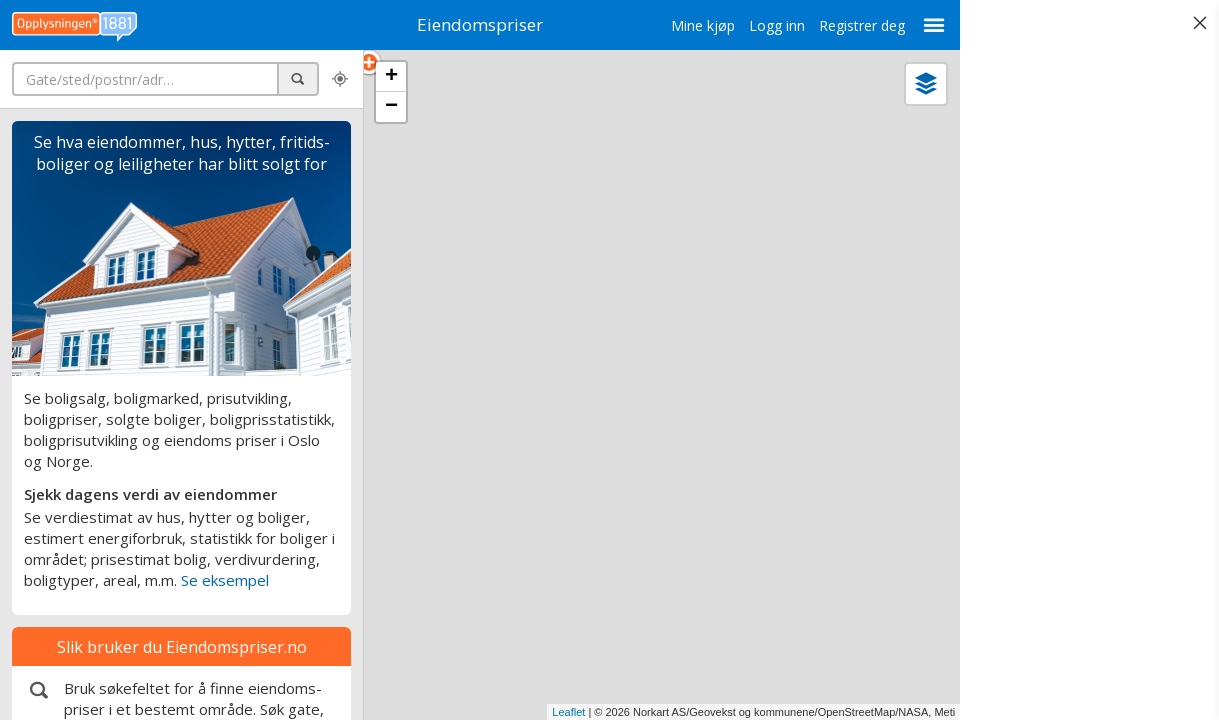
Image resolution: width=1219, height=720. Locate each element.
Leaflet (503, 712)
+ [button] (391, 77)
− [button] (391, 107)
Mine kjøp (638, 25)
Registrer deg (797, 25)
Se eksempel (225, 580)
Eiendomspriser (448, 24)
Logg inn (712, 25)
